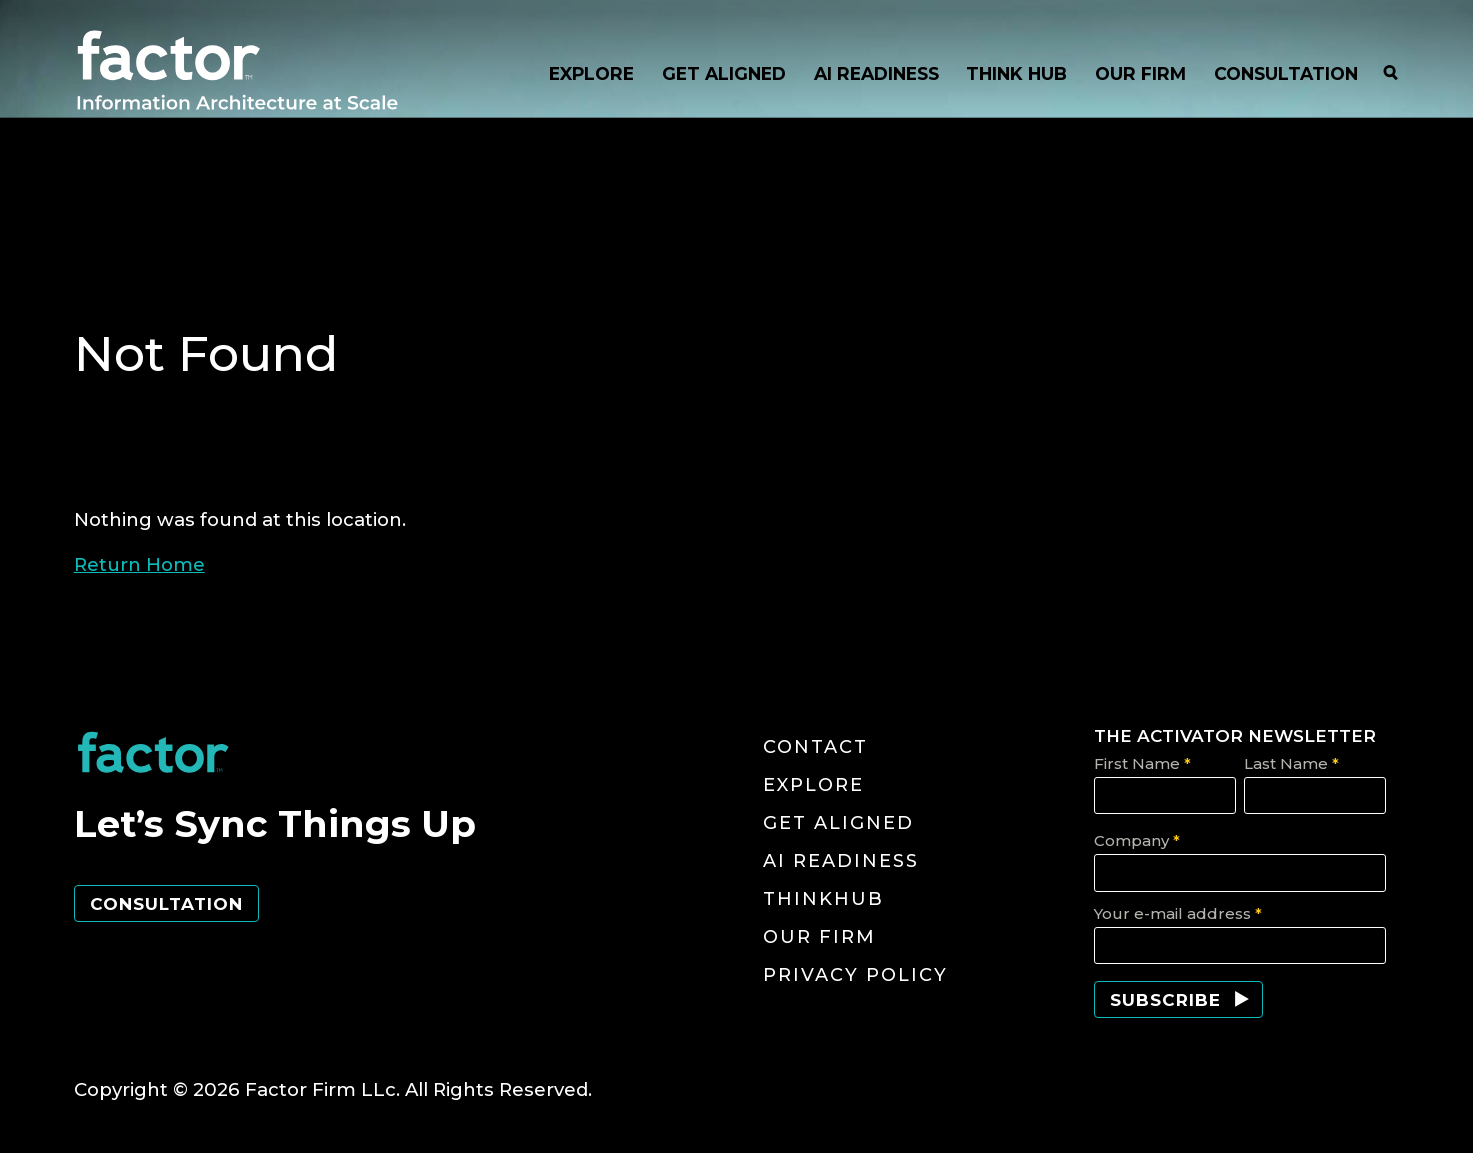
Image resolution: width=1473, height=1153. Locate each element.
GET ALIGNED (724, 73)
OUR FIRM (1140, 73)
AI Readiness (841, 861)
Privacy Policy (855, 975)
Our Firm (819, 937)
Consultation (166, 904)
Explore (813, 785)
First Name (1142, 763)
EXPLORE (591, 73)
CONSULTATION (1286, 73)
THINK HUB (1016, 73)
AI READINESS (876, 73)
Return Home (139, 564)
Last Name (1291, 763)
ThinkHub (823, 899)
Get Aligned (838, 823)
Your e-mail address (1178, 913)
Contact (815, 747)
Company (1137, 840)
